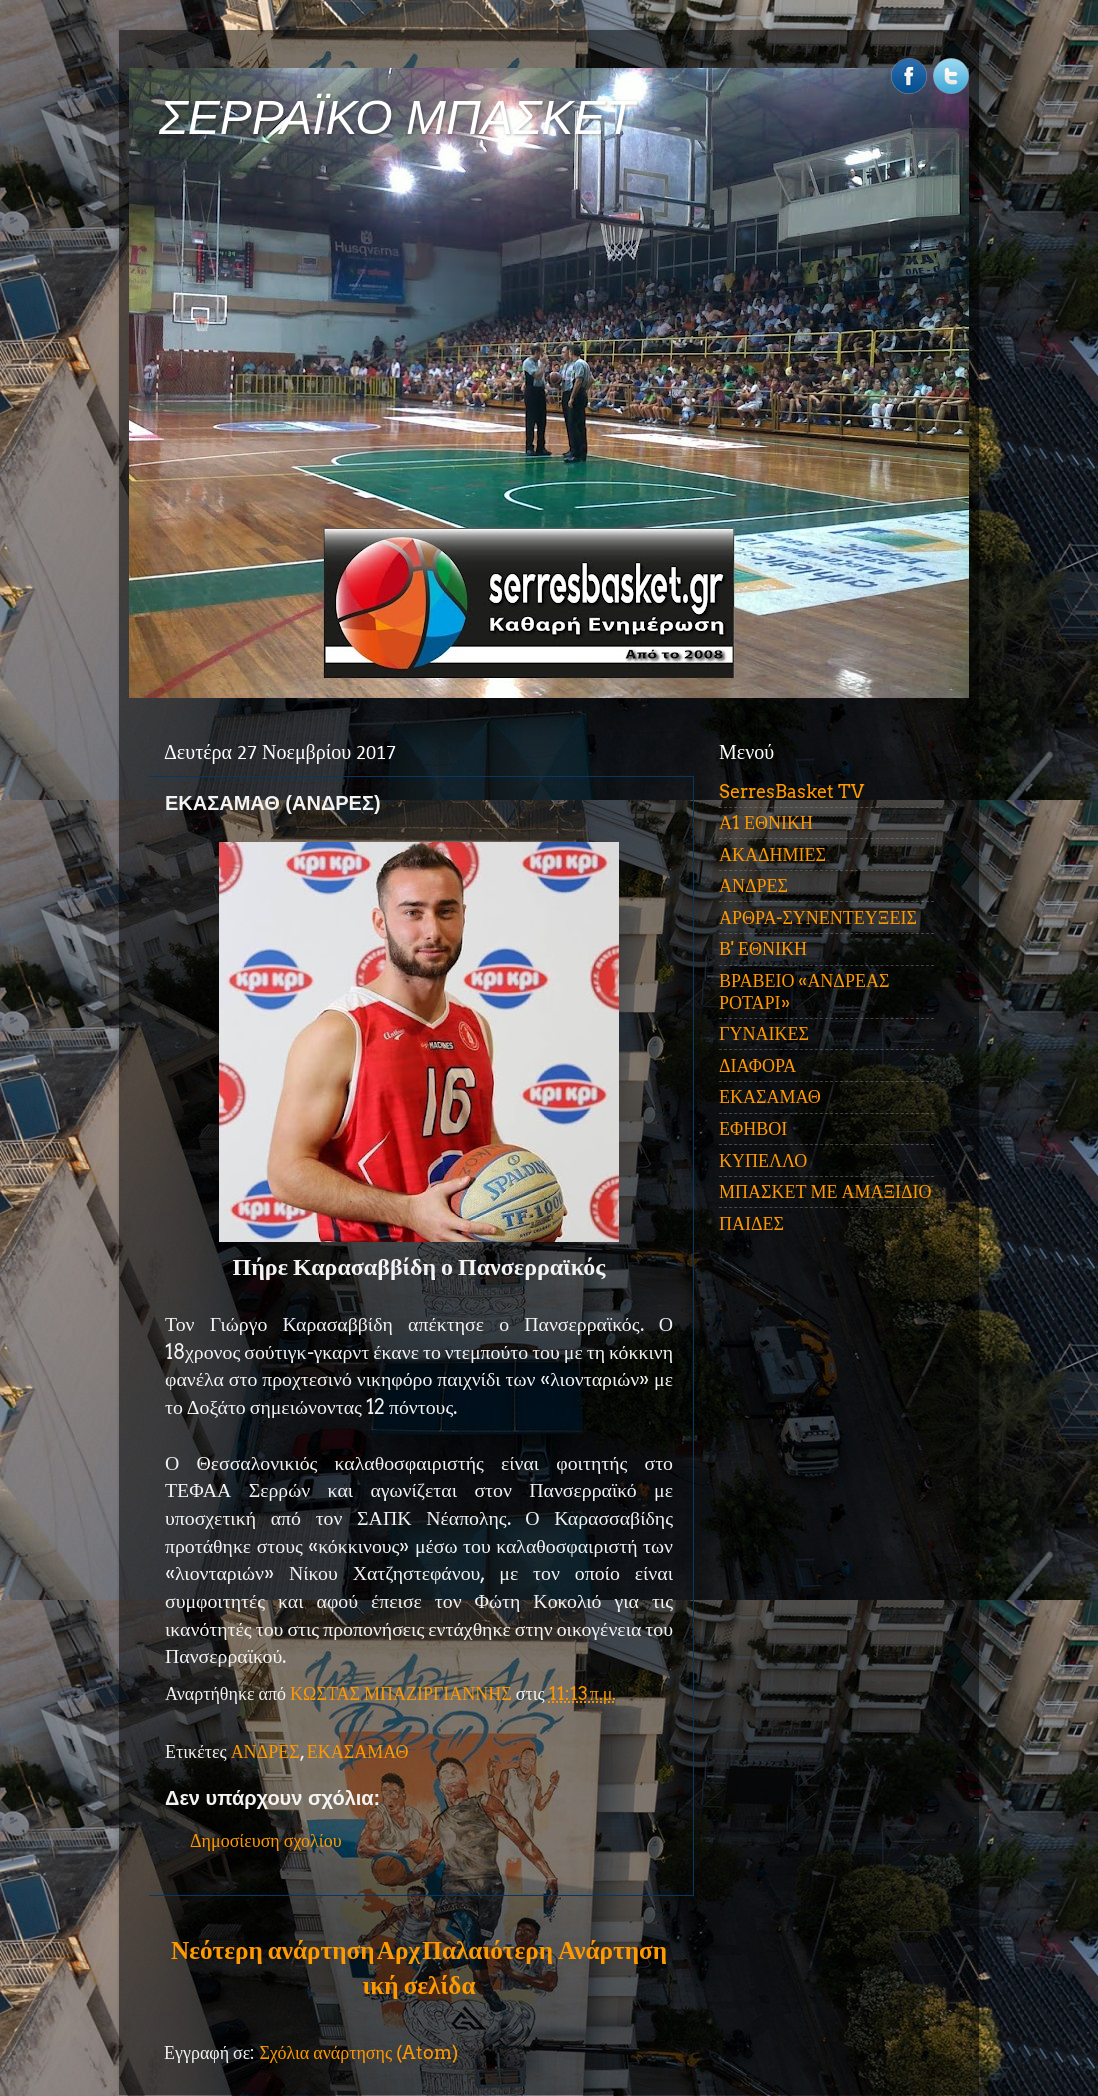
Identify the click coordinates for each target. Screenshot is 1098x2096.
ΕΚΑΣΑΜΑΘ (358, 1751)
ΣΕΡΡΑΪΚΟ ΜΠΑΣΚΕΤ (397, 117)
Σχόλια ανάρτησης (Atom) (358, 2052)
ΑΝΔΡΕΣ (265, 1751)
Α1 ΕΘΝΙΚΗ (766, 822)
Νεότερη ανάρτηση (272, 1950)
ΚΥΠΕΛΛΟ (763, 1160)
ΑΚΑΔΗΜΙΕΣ (772, 854)
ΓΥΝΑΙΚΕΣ (764, 1033)
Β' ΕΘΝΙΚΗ (763, 948)
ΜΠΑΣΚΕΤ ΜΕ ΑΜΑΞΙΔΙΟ (825, 1191)
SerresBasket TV (791, 791)
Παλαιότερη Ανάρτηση (544, 1950)
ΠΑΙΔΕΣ (751, 1223)
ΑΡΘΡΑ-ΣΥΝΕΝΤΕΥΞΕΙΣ (818, 917)
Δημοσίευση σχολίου (266, 1840)
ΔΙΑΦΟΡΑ (757, 1065)
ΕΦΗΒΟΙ (753, 1128)
